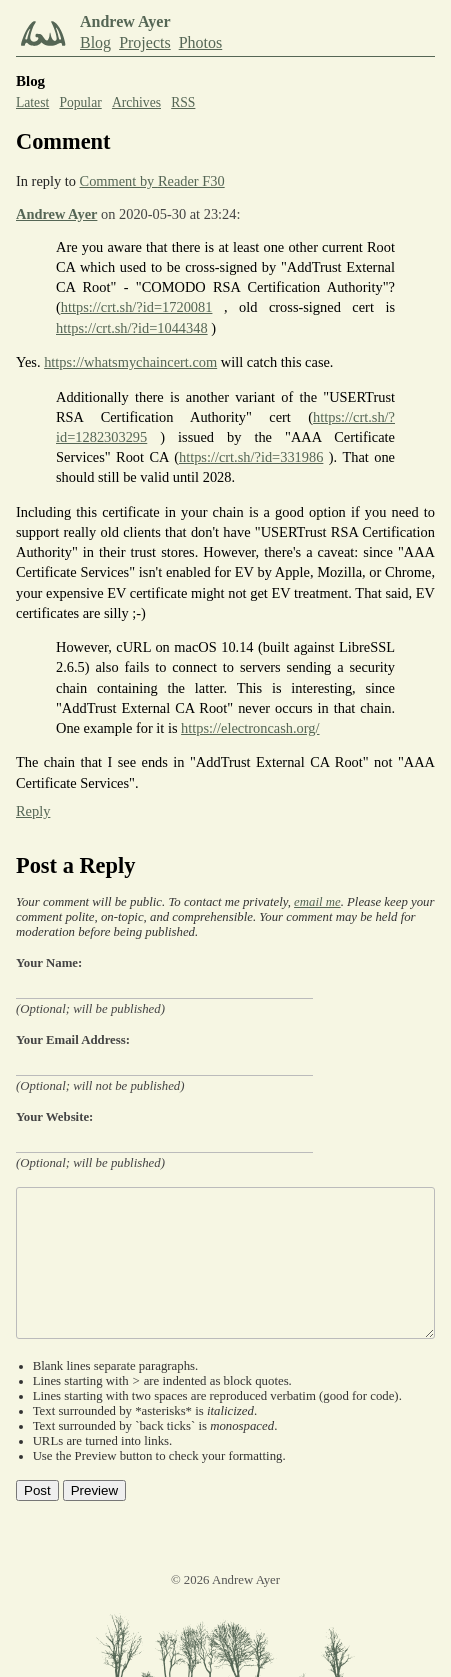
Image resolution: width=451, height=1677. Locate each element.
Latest (32, 102)
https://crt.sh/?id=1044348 (132, 328)
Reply (33, 811)
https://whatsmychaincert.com (130, 362)
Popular (80, 102)
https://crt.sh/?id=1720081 (137, 307)
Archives (136, 102)
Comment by (152, 181)
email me (317, 902)
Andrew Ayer (56, 214)
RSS (183, 102)
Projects (145, 42)
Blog (95, 42)
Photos (201, 42)
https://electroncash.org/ (250, 728)
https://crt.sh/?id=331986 (251, 457)
